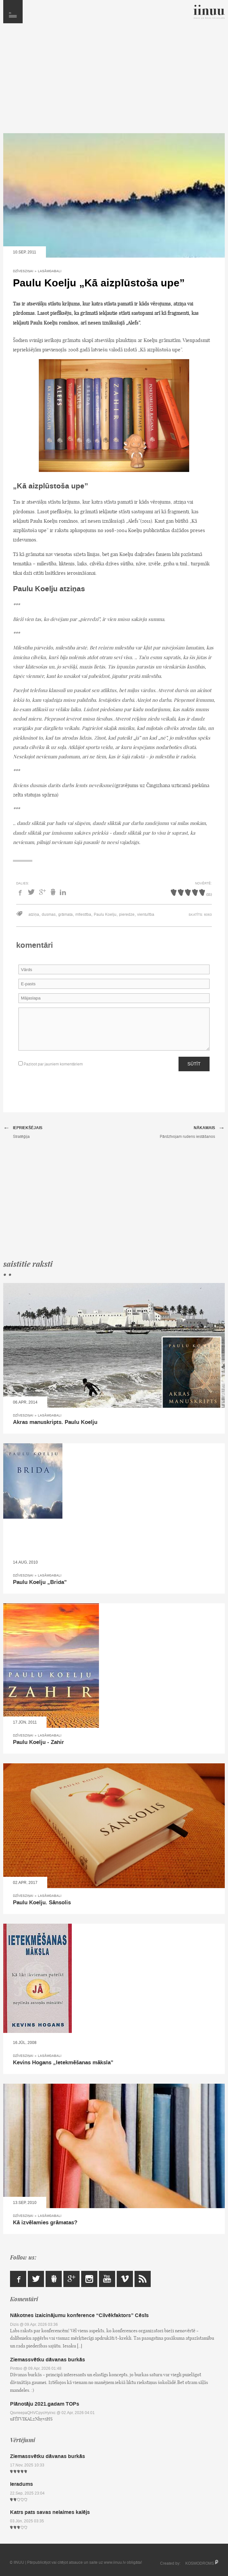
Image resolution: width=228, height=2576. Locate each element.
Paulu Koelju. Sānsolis (42, 1903)
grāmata (65, 914)
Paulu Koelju (105, 914)
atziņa (33, 914)
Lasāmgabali (49, 271)
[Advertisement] (114, 81)
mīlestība (83, 914)
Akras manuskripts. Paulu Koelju (55, 1422)
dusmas (49, 914)
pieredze (127, 914)
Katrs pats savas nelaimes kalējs (50, 2512)
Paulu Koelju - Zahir (38, 1742)
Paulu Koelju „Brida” (40, 1582)
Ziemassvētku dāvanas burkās (47, 2359)
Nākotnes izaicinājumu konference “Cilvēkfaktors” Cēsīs (79, 2315)
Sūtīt (194, 1063)
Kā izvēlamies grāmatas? (45, 2223)
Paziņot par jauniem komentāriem (50, 1064)
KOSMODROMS (199, 2563)
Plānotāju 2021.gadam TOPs (44, 2404)
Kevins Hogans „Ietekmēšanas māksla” (63, 2063)
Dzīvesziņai (23, 271)
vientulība (145, 914)
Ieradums (21, 2484)
